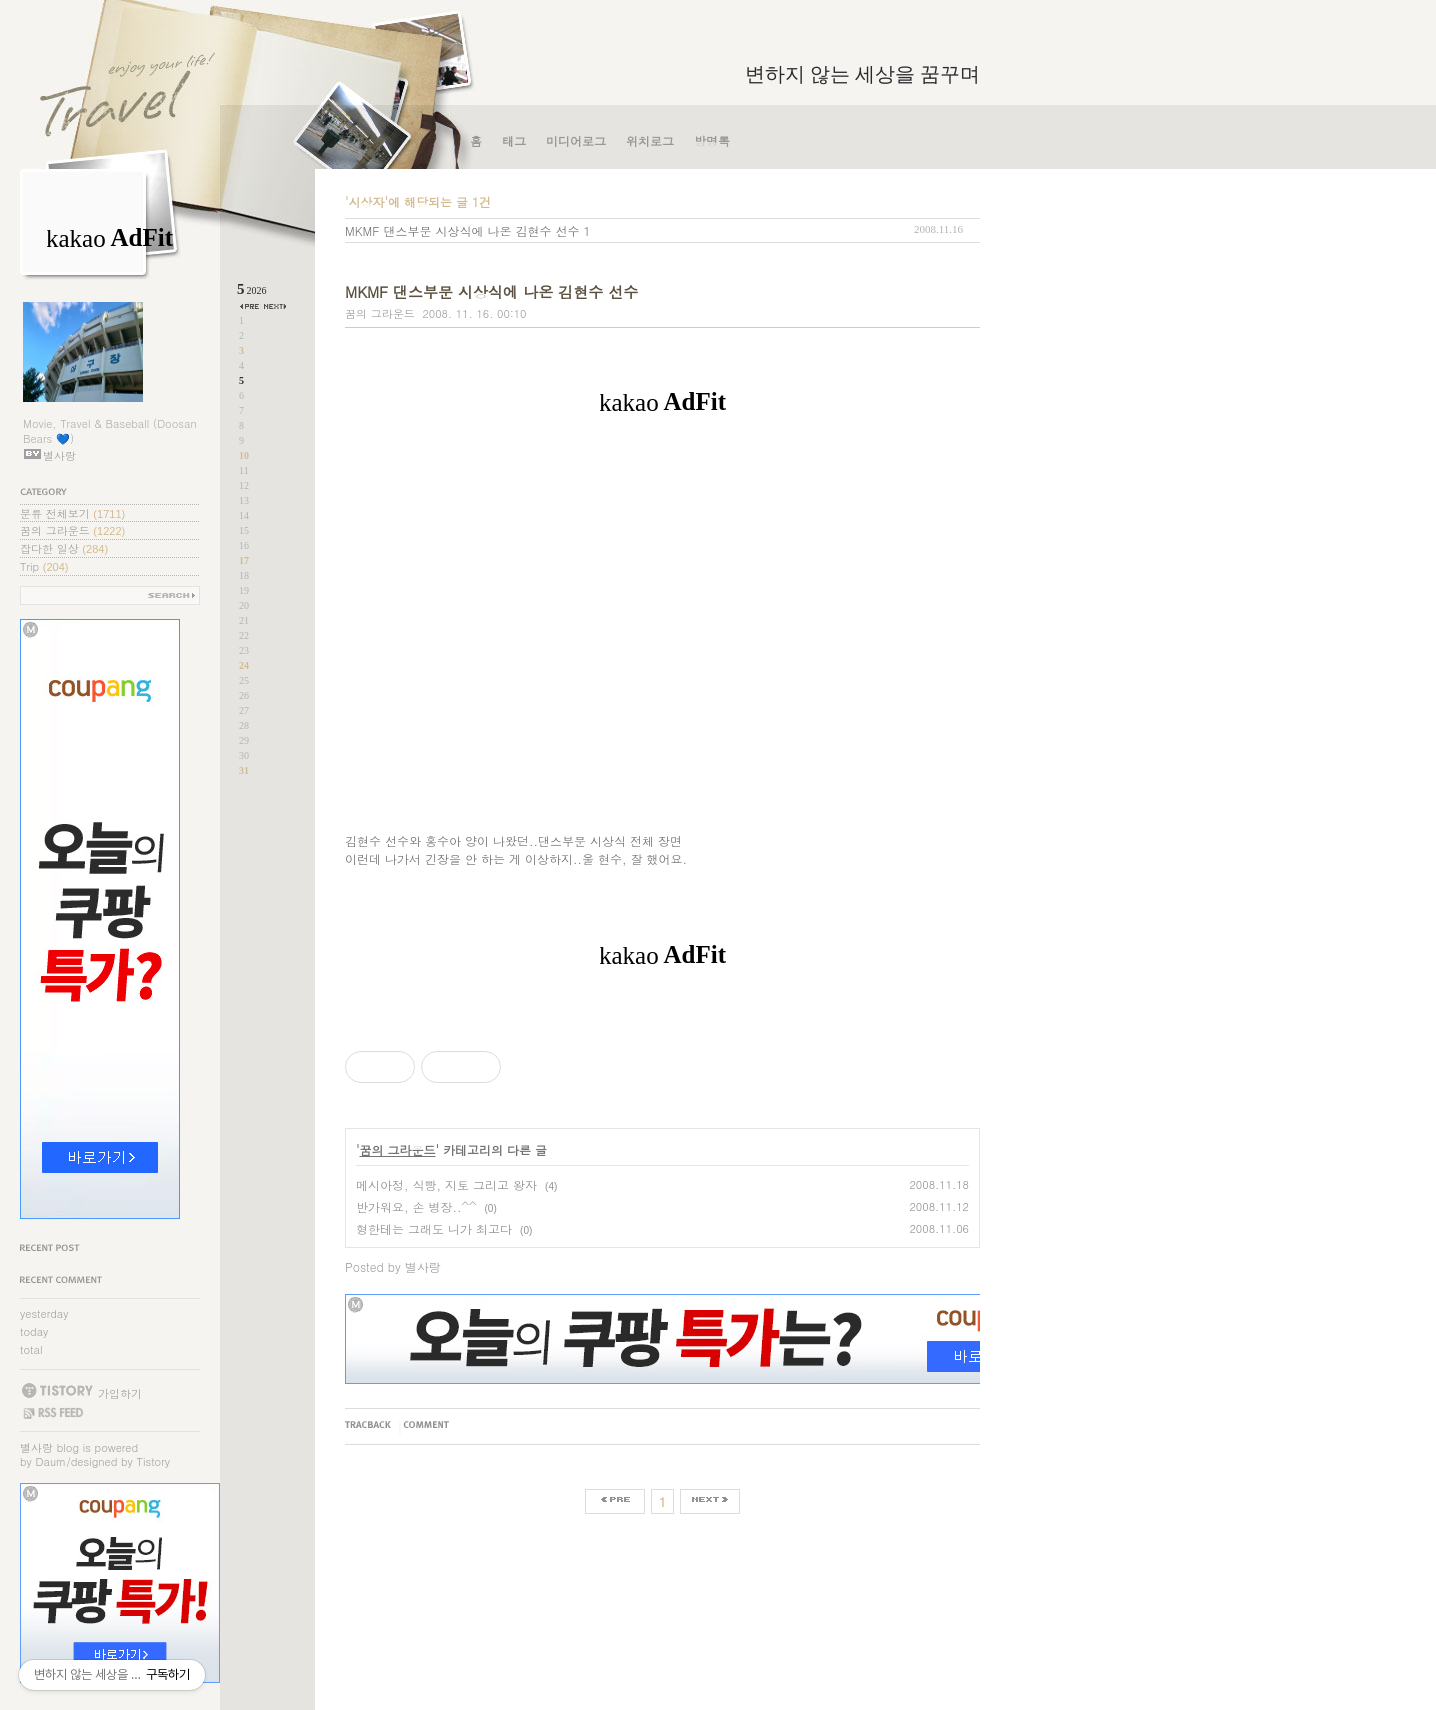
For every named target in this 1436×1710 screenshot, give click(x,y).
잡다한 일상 (64, 548)
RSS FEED (52, 1412)
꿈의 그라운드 (72, 530)
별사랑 (36, 1447)
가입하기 (120, 1392)
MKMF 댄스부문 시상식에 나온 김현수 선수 (462, 230)
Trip (44, 566)
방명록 (712, 140)
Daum (51, 1461)
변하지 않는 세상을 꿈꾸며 (862, 74)
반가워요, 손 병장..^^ (416, 1206)
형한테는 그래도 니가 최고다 (434, 1228)
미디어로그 (576, 140)
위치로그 (650, 140)
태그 (514, 140)
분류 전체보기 (72, 513)
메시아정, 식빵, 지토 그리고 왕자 (446, 1184)
